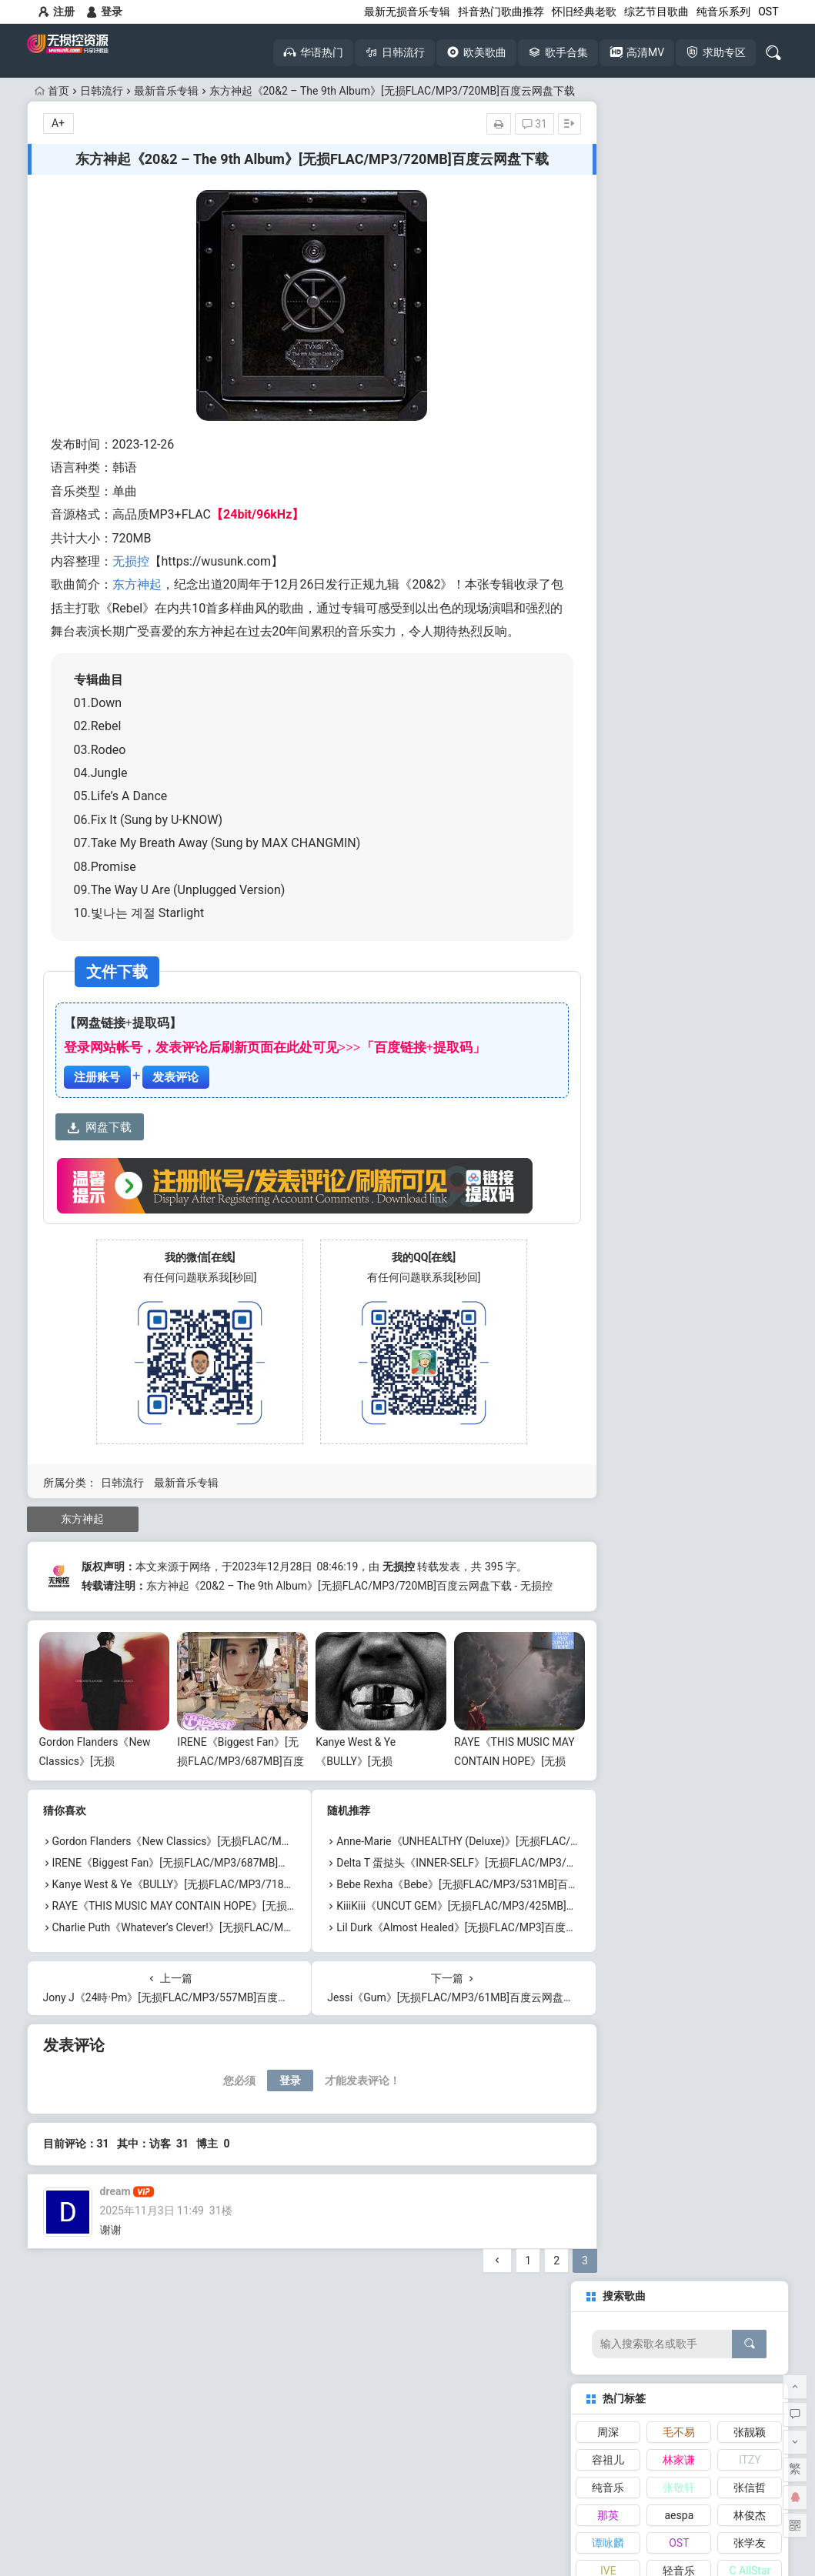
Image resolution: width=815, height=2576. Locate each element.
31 (500, 124)
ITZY (750, 280)
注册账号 (97, 1100)
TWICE (749, 474)
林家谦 (679, 280)
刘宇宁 (749, 446)
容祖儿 (608, 280)
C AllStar (749, 391)
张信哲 (749, 308)
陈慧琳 (608, 474)
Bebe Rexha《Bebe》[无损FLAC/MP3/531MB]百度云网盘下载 (467, 1920)
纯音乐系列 (723, 11)
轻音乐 (679, 391)
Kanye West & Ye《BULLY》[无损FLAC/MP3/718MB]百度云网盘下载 (215, 1920)
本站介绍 (356, 2520)
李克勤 (679, 418)
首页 (52, 91)
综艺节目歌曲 (656, 11)
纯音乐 (608, 308)
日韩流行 (101, 91)
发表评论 (175, 1100)
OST (768, 11)
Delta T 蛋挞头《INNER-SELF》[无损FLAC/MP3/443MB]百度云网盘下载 (490, 1899)
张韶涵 (749, 418)
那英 (608, 335)
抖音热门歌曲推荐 (501, 11)
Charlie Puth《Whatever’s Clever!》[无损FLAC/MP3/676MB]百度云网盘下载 (232, 1963)
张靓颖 (749, 252)
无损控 (130, 561)
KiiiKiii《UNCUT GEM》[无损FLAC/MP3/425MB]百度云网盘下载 (472, 1942)
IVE (608, 391)
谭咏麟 (608, 363)
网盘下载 (100, 1151)
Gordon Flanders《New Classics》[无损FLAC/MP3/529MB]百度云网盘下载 (232, 1877)
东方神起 (137, 584)
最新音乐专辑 (166, 91)
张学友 (749, 363)
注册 (56, 11)
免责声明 (407, 2520)
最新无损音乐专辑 (407, 11)
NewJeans (608, 446)
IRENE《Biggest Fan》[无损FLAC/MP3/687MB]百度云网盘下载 (229, 1797)
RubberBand (682, 474)
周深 (608, 252)
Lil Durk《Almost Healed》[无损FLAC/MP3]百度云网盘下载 (461, 1963)
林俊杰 (749, 335)
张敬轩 (679, 308)
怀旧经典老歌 (584, 11)
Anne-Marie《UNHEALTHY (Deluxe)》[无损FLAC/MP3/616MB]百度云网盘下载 (506, 1877)
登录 (104, 11)
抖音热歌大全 (212, 2384)
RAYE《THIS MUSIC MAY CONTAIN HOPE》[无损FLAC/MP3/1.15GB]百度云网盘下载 (254, 1942)
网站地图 (458, 2520)
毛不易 (679, 252)
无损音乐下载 (94, 2414)
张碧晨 (608, 418)
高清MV (213, 2414)
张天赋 (679, 446)
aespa (679, 335)
